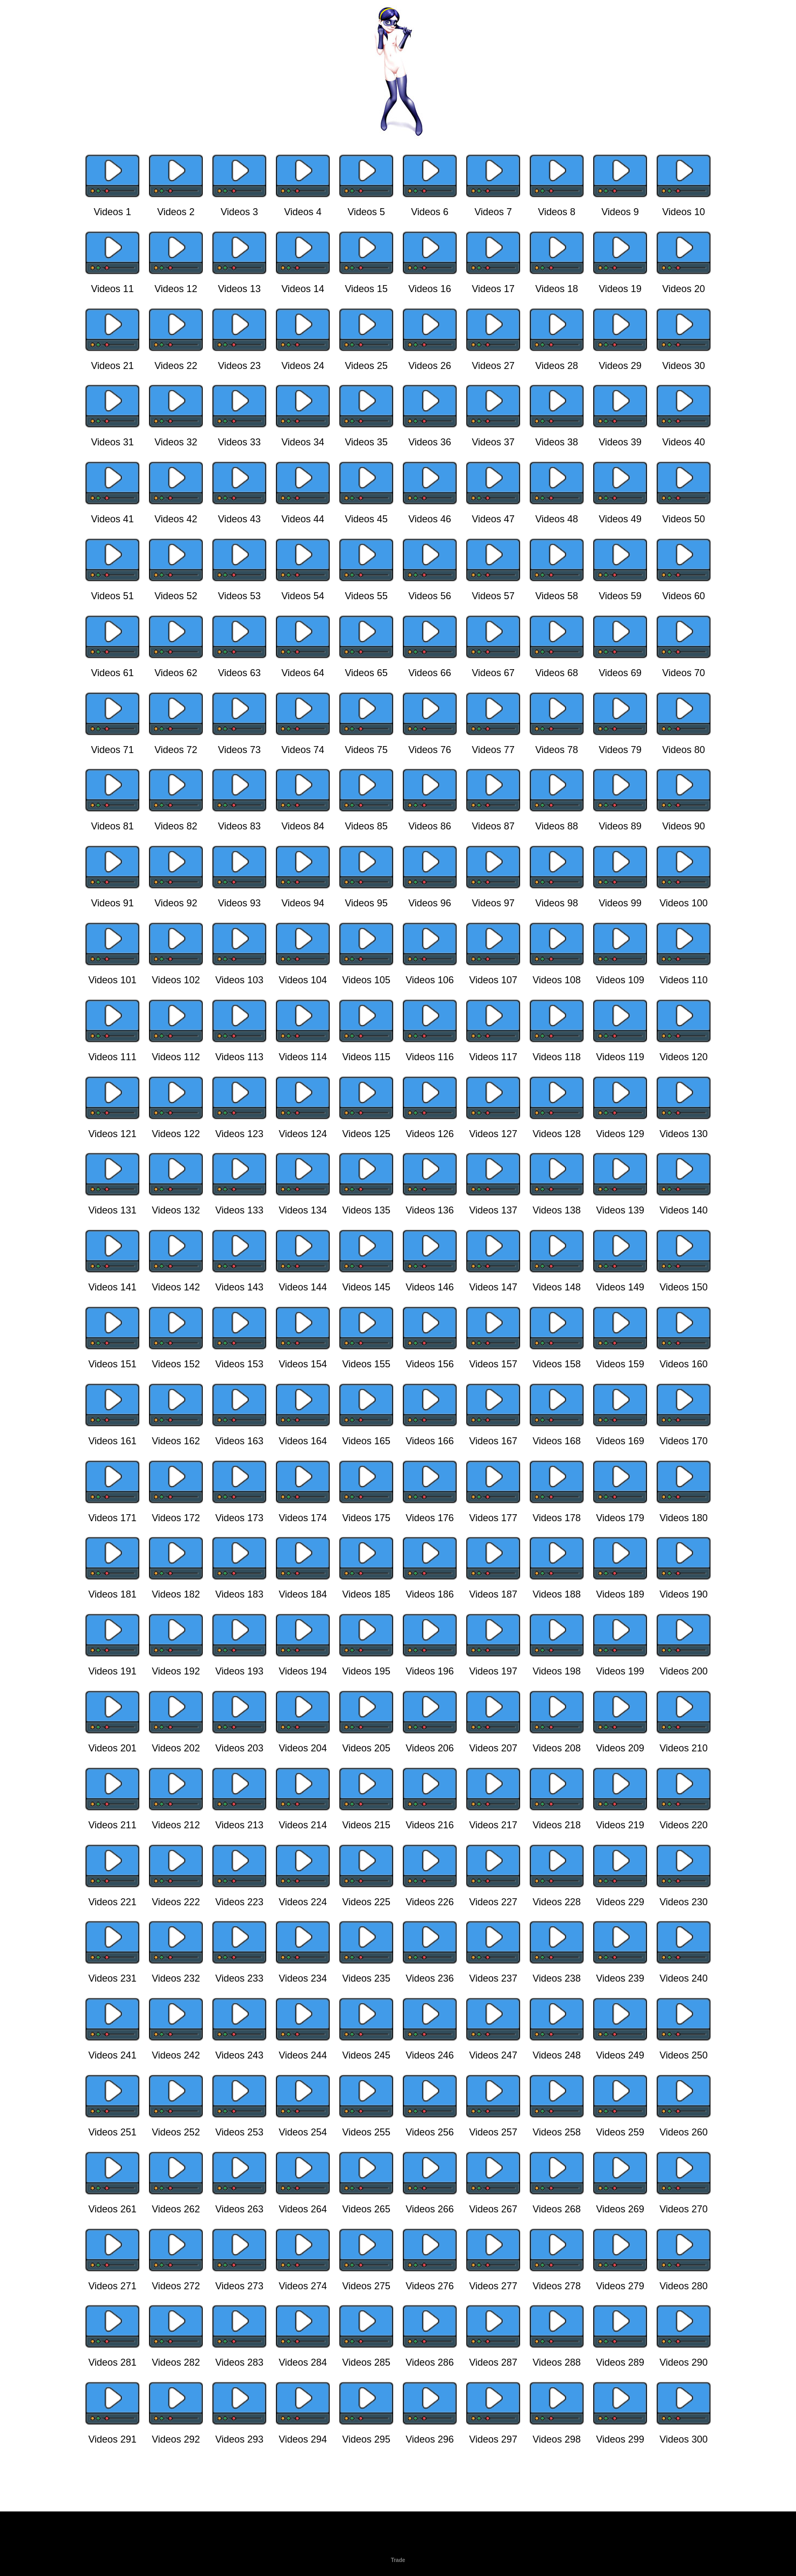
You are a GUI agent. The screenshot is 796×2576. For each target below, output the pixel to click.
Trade (398, 2560)
